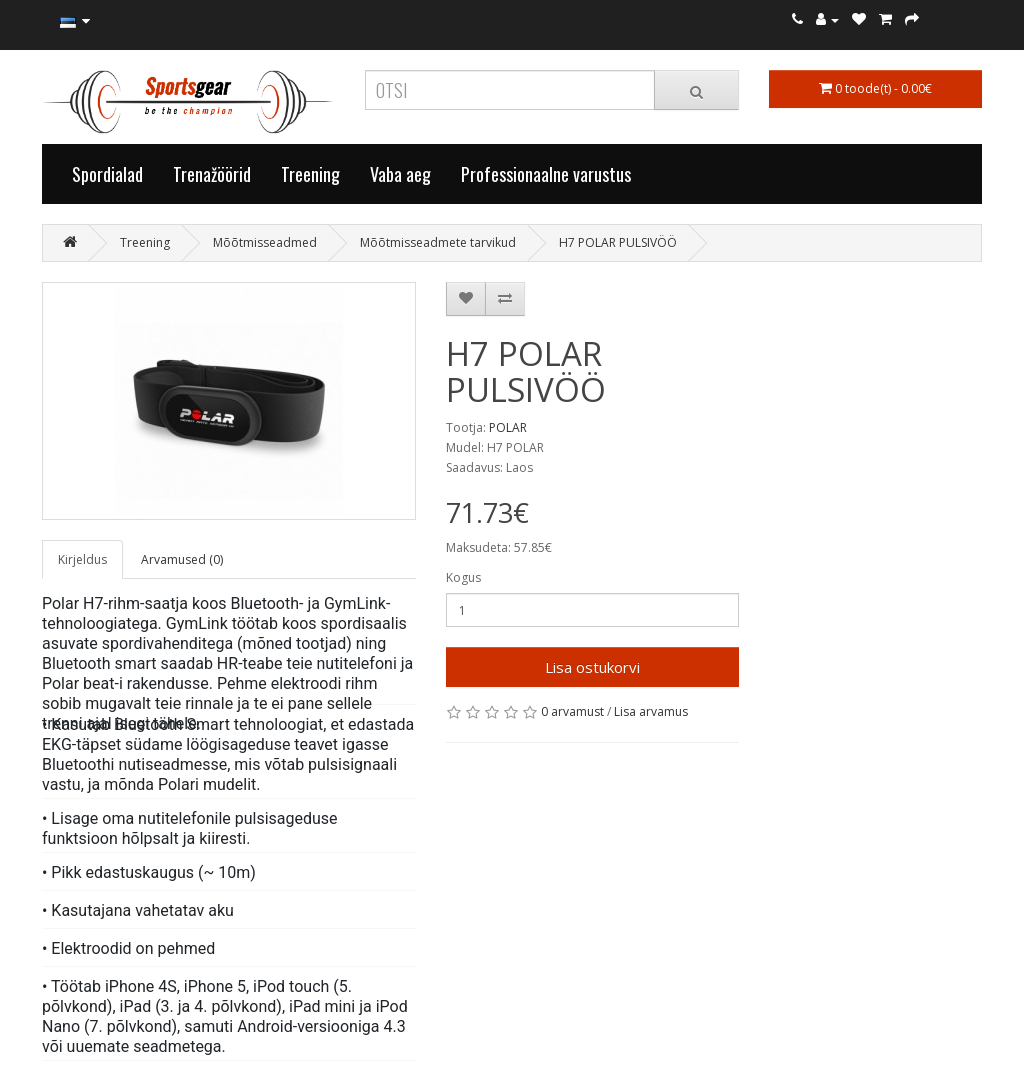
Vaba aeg (400, 174)
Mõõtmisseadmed (265, 242)
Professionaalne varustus (546, 174)
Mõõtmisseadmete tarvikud (438, 242)
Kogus (463, 577)
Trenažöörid (212, 174)
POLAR (508, 427)
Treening (310, 174)
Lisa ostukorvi (592, 667)
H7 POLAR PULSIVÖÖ (618, 242)
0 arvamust (572, 711)
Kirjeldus (82, 559)
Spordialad (107, 174)
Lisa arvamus (651, 711)
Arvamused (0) (182, 559)
